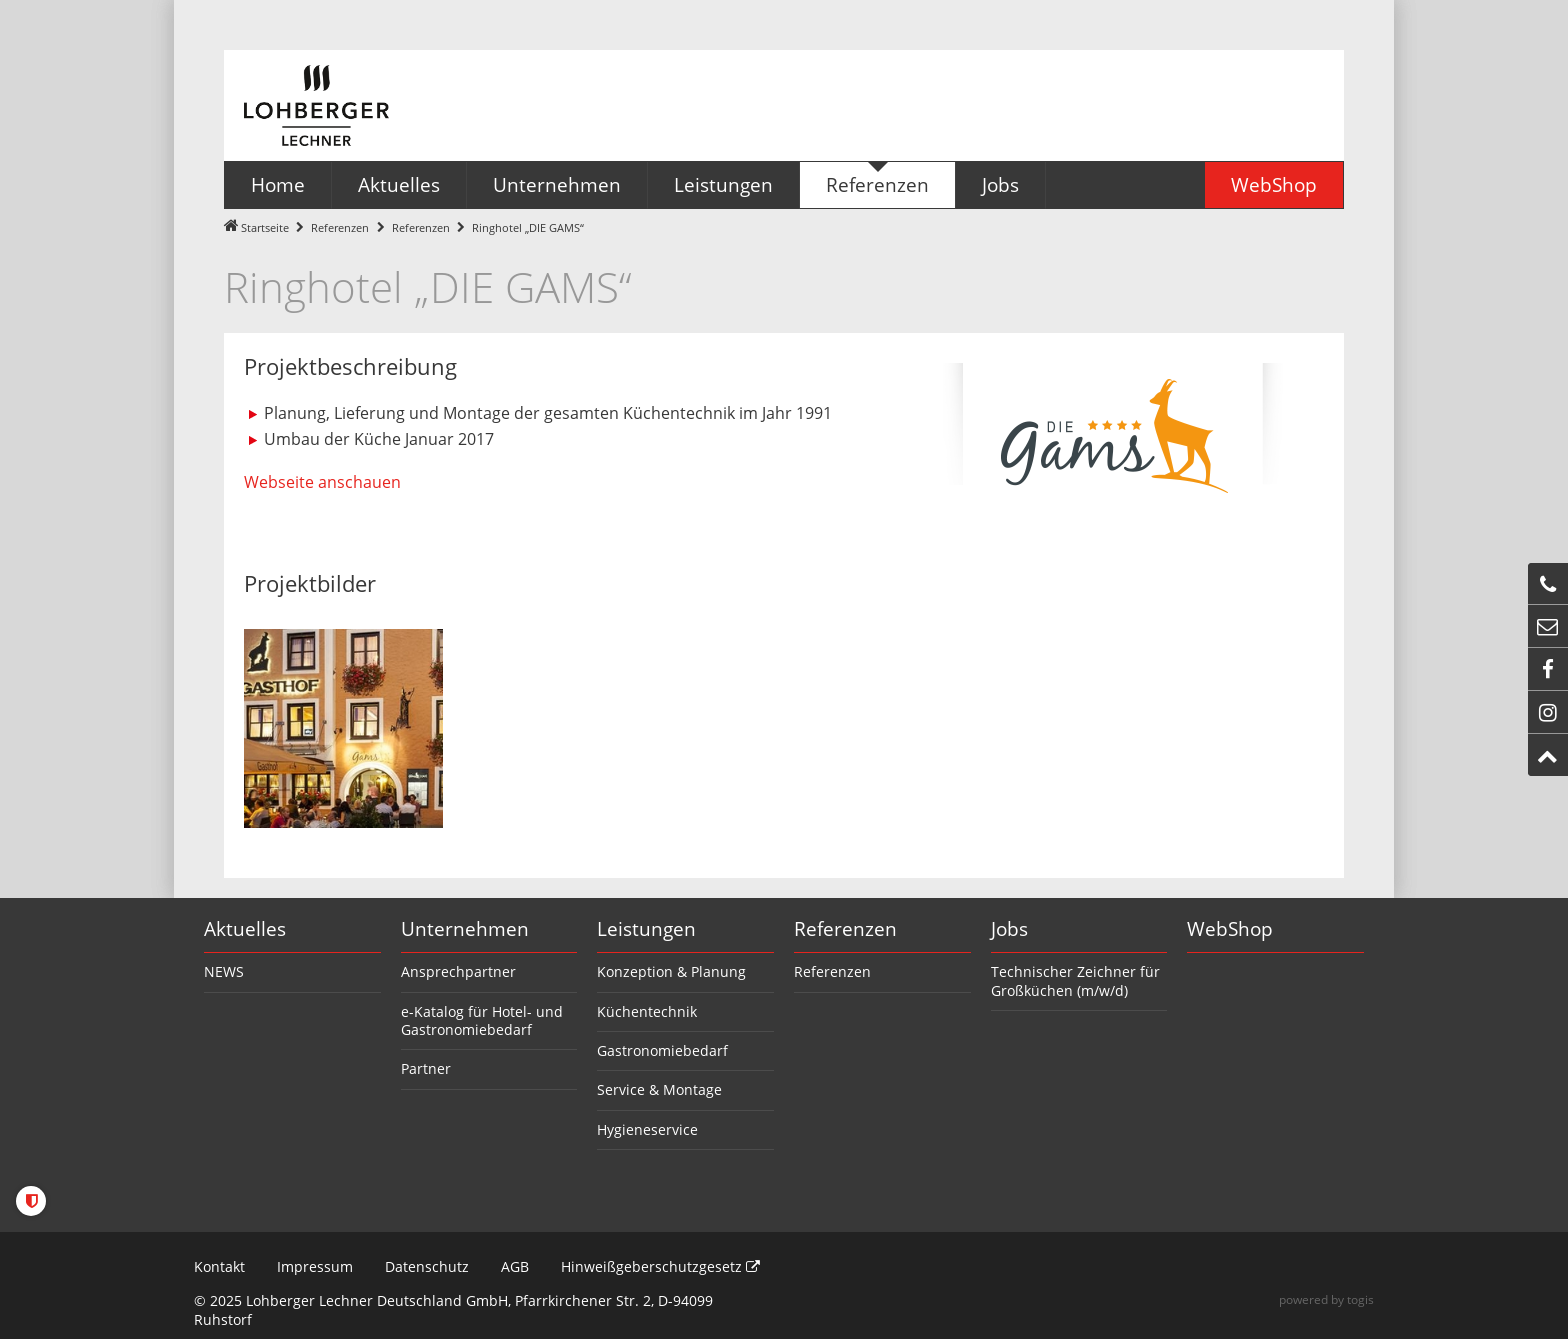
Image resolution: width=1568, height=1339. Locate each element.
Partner (426, 1068)
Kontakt (219, 1266)
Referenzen (340, 227)
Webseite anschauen (322, 482)
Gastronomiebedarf (662, 1050)
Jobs (1009, 929)
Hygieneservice (647, 1129)
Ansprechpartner (458, 971)
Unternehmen (465, 929)
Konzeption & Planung (671, 971)
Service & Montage (659, 1089)
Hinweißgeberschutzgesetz (660, 1266)
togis (1360, 1299)
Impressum (315, 1266)
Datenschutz (427, 1266)
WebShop (1230, 929)
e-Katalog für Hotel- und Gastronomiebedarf (482, 1020)
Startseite (265, 227)
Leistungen (646, 929)
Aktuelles (245, 929)
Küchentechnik (647, 1011)
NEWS (224, 971)
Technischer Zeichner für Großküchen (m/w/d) (1075, 980)
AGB (515, 1266)
